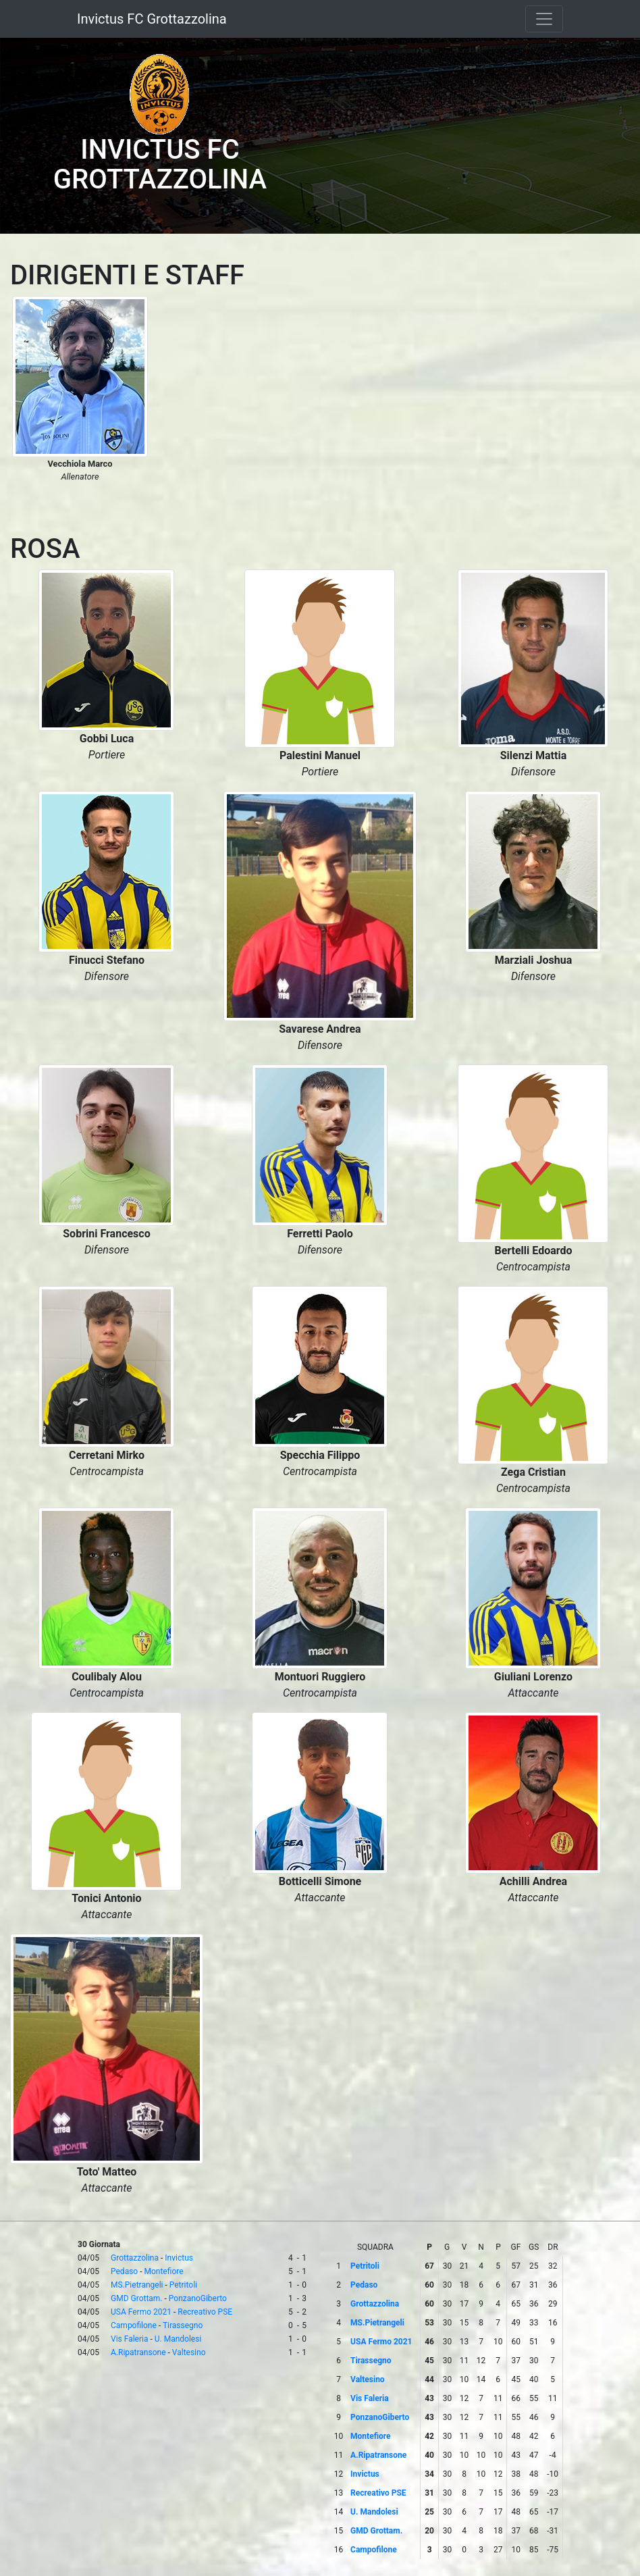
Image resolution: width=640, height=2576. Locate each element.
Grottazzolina (135, 2258)
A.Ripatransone (138, 2352)
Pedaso (124, 2271)
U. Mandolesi (178, 2339)
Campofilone (134, 2325)
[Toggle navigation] (544, 18)
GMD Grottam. (137, 2298)
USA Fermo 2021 (141, 2312)
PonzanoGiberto (198, 2298)
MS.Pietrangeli (137, 2285)
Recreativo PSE (205, 2312)
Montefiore (164, 2271)
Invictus (179, 2258)
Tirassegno (183, 2325)
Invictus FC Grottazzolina (152, 19)
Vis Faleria (129, 2339)
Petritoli (183, 2285)
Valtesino (189, 2352)
